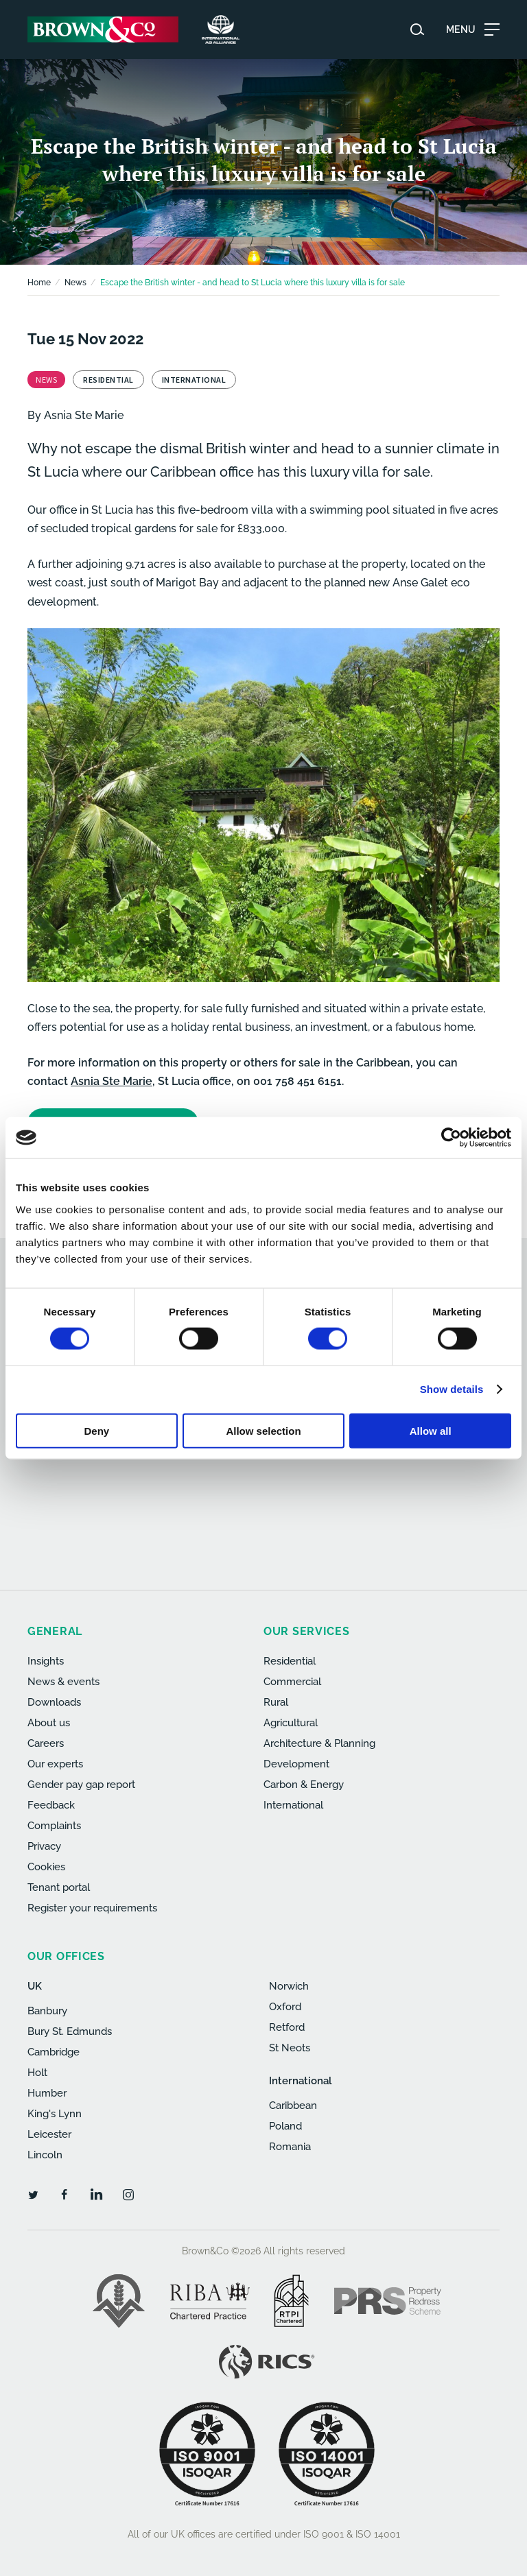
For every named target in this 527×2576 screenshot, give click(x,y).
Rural (276, 1702)
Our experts (55, 1764)
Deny (96, 1430)
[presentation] (270, 1486)
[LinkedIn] (96, 2194)
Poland (285, 2126)
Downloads (54, 1702)
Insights (45, 1661)
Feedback (51, 1805)
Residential (290, 1661)
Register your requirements (92, 1908)
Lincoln (44, 2155)
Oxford (285, 2007)
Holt (37, 2072)
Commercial (292, 1681)
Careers (45, 1743)
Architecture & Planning (319, 1743)
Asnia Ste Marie (84, 415)
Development (296, 1764)
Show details (452, 1389)
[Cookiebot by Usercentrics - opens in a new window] (451, 1138)
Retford (287, 2027)
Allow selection (263, 1430)
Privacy (44, 1846)
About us (48, 1723)
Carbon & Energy (304, 1784)
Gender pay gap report (81, 1784)
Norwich (289, 1986)
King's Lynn (54, 2114)
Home (39, 282)
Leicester (49, 2134)
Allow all (431, 1430)
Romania (290, 2146)
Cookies (46, 1867)
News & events (63, 1681)
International (293, 1805)
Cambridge (53, 2052)
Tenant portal (58, 1887)
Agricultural (291, 1723)
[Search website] (417, 29)
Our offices (66, 1956)
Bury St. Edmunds (69, 2031)
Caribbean (293, 2105)
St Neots (289, 2048)
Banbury (47, 2011)
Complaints (54, 1826)
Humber (47, 2093)
